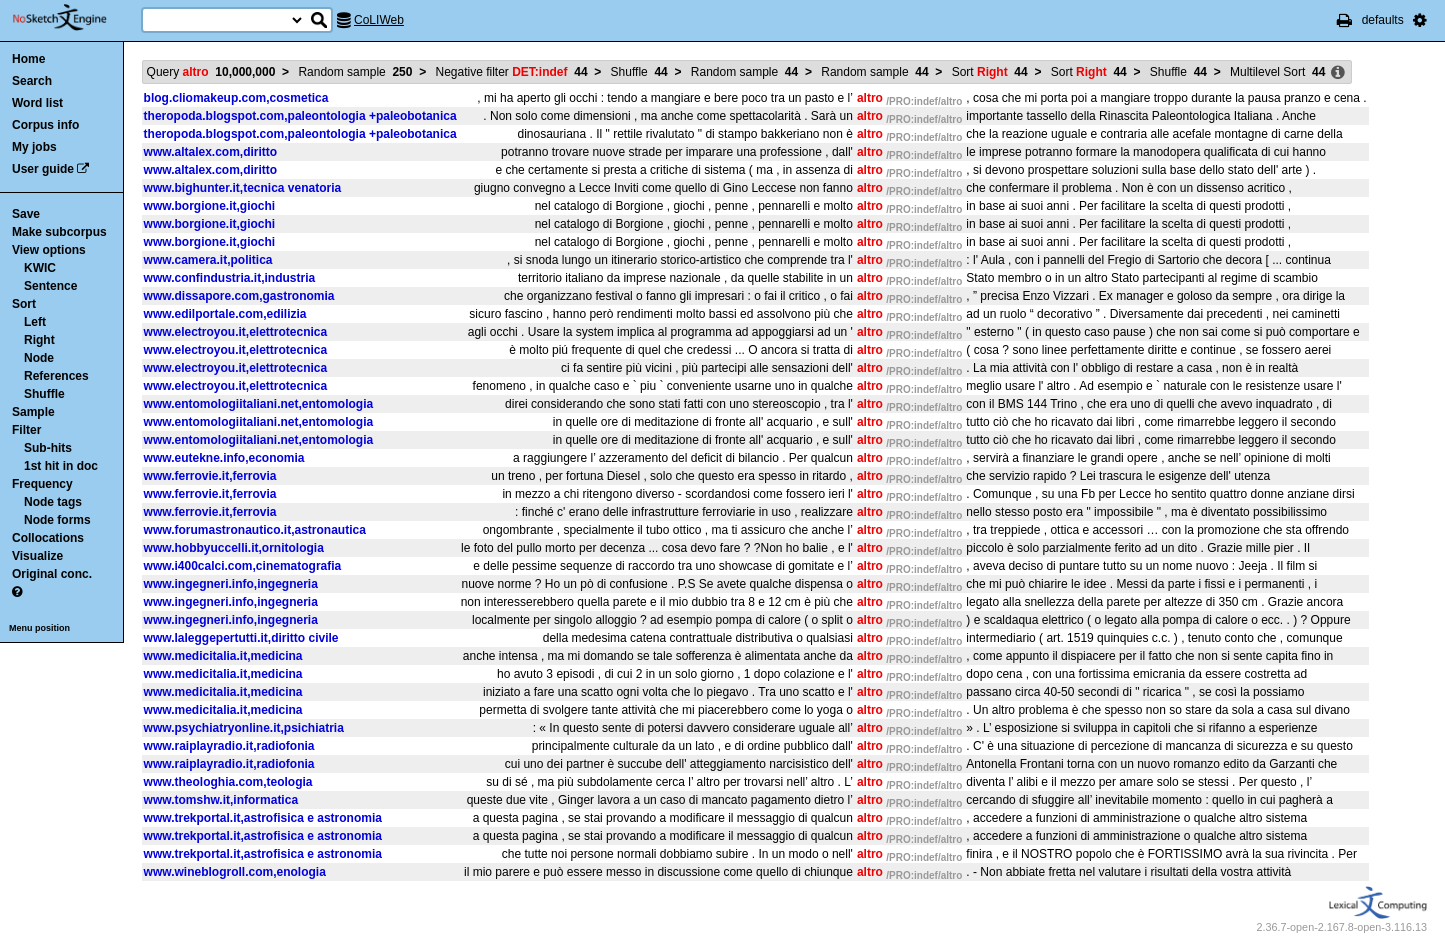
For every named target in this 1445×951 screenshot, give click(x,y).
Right (39, 340)
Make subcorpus (59, 232)
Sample (33, 412)
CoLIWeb (379, 20)
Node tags (53, 502)
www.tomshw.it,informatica (221, 800)
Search (32, 81)
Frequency (42, 484)
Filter (26, 430)
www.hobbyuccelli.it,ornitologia (234, 548)
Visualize (37, 556)
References (56, 376)
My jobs (34, 147)
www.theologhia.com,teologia (228, 782)
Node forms (57, 520)
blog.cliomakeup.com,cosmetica (236, 98)
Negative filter (512, 72)
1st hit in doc (61, 466)
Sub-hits (48, 448)
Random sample (355, 72)
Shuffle (44, 394)
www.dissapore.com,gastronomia (239, 296)
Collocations (48, 538)
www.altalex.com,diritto (211, 152)
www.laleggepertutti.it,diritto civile (241, 638)
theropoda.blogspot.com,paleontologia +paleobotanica (300, 116)
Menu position (39, 628)
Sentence (50, 286)
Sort (24, 304)
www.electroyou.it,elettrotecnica (236, 332)
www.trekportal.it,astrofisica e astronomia (263, 818)
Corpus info (45, 125)
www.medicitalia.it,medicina (223, 656)
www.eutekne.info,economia (224, 458)
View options (49, 250)
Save (26, 214)
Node (39, 358)
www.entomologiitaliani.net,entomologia (259, 404)
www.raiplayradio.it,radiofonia (229, 746)
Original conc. (52, 574)
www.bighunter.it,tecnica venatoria (243, 188)
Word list (37, 103)
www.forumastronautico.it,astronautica (255, 530)
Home (28, 59)
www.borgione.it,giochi (210, 206)
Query (211, 72)
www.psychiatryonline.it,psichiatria (244, 728)
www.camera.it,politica (208, 260)
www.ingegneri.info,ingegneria (231, 584)
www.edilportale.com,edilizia (225, 314)
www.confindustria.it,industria (230, 278)
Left (35, 322)
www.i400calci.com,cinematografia (243, 566)
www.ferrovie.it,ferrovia (210, 476)
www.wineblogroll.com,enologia (235, 872)
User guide (43, 169)
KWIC (40, 268)
